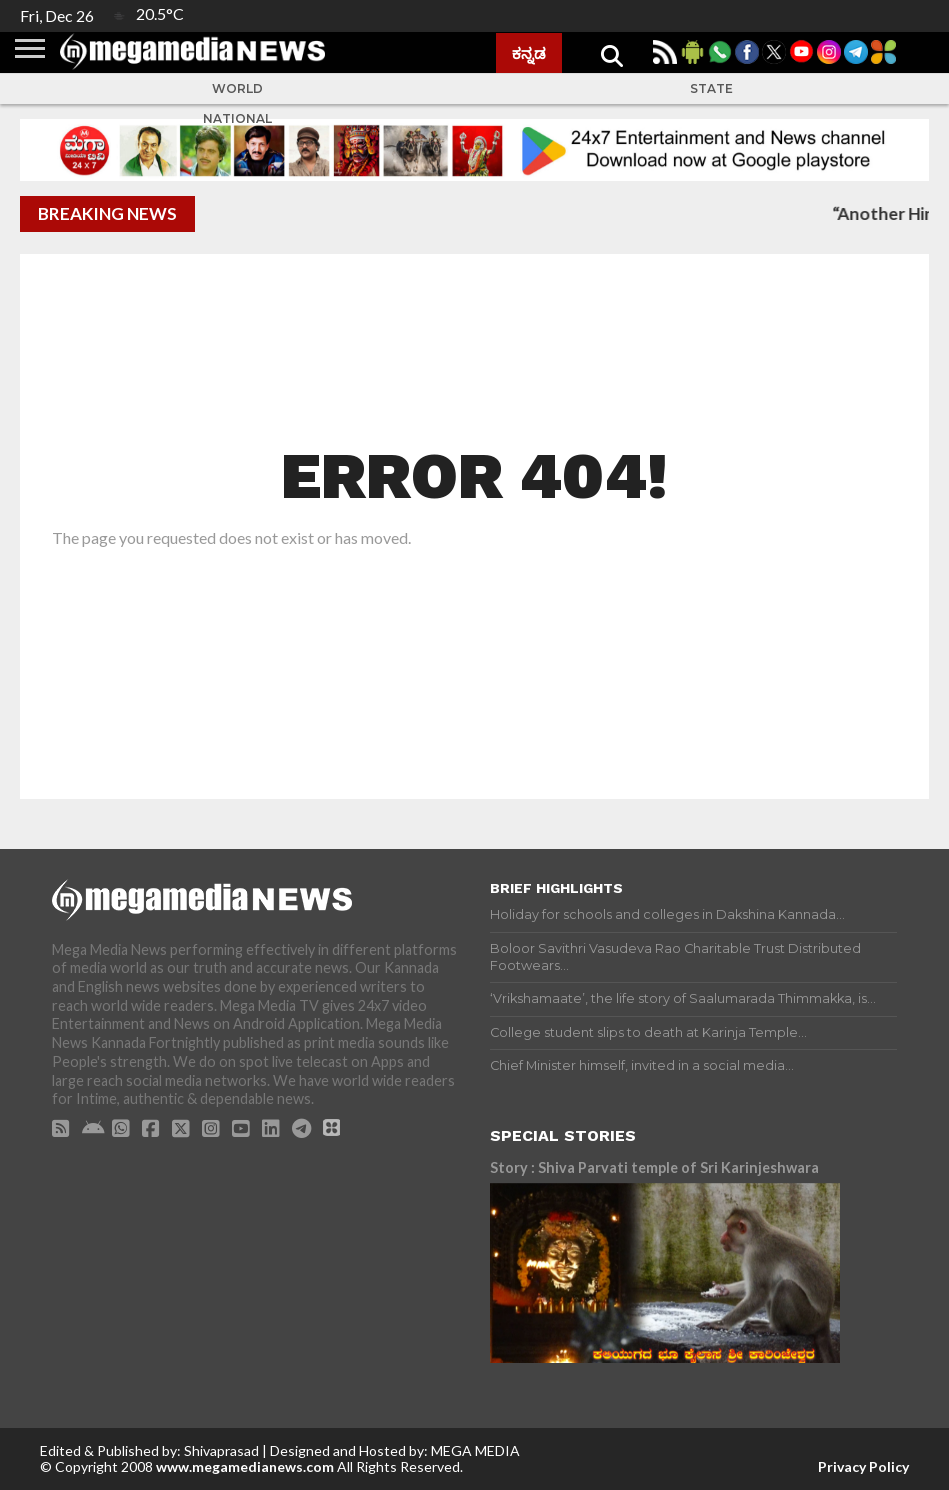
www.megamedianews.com (245, 1466)
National (237, 118)
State (711, 88)
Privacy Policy (863, 1466)
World (237, 88)
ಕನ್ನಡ (529, 53)
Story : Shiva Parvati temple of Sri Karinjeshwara (654, 1167)
